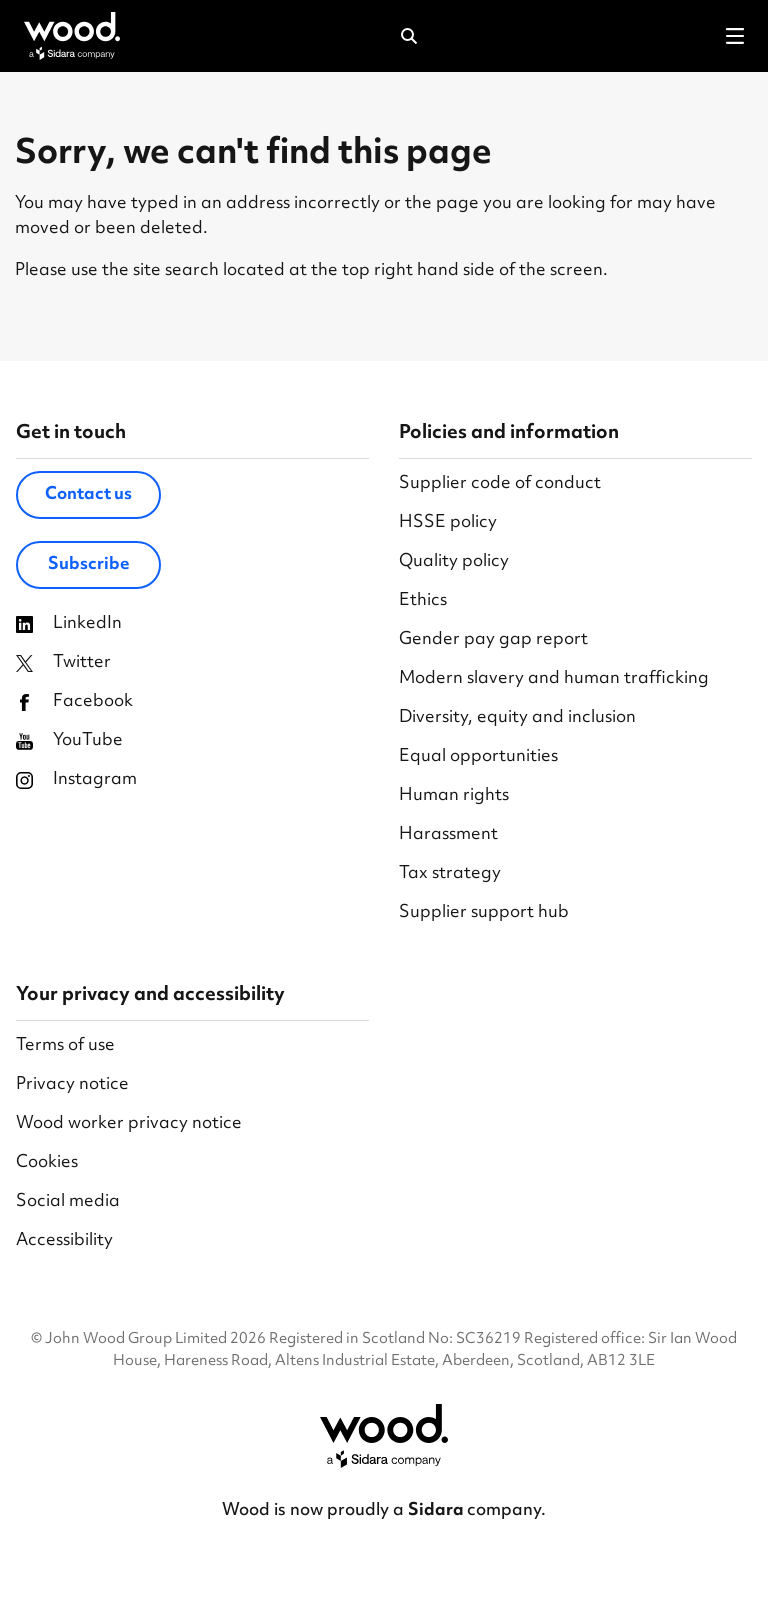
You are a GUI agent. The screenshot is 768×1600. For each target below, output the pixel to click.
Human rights (454, 796)
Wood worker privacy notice (129, 1124)
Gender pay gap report (493, 640)
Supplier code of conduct (500, 484)
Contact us (88, 495)
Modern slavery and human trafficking (554, 679)
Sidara (437, 1511)
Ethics (423, 601)
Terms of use (65, 1046)
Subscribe (89, 565)
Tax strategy (450, 874)
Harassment (448, 835)
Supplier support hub (484, 913)
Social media (68, 1202)
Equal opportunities (478, 757)
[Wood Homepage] (72, 36)
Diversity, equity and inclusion (517, 718)
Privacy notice (72, 1085)
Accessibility (64, 1241)
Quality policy (454, 562)
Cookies (47, 1163)
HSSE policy (448, 523)
